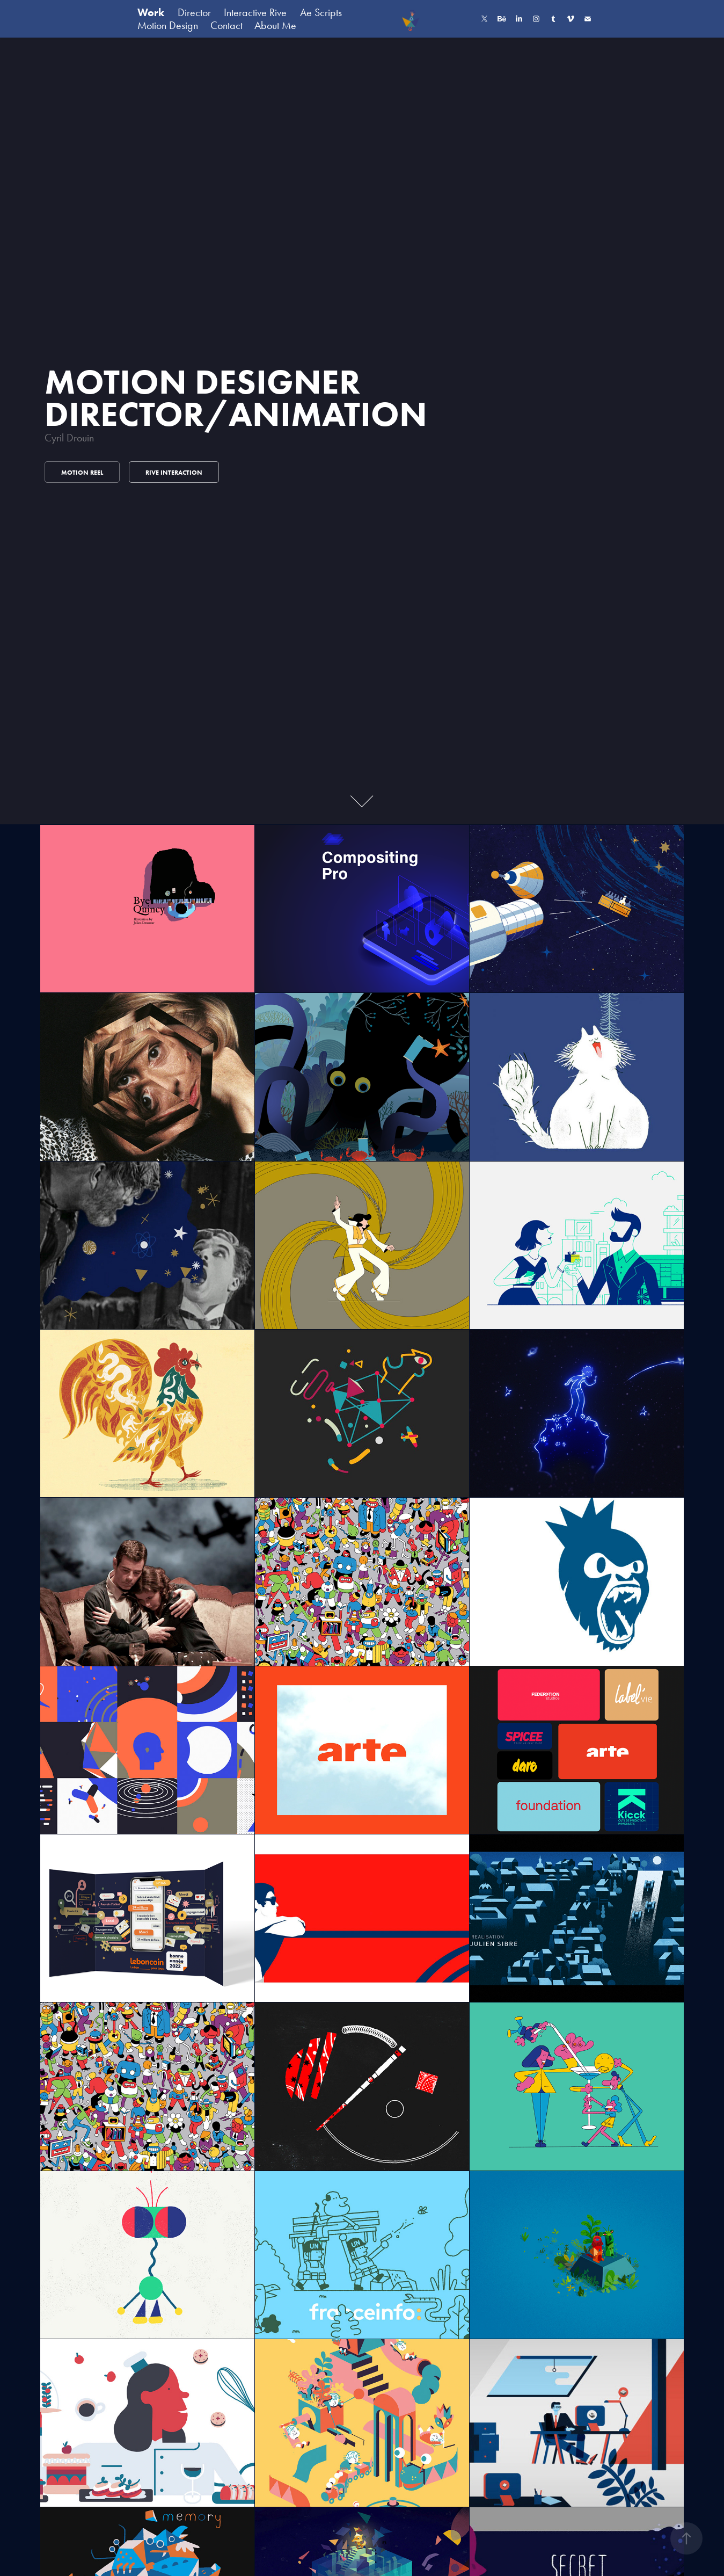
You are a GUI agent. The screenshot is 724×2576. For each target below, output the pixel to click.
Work (150, 12)
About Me (275, 25)
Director (194, 12)
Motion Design (167, 25)
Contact (226, 25)
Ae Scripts (321, 12)
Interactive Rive (255, 12)
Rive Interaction (173, 472)
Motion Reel (82, 472)
